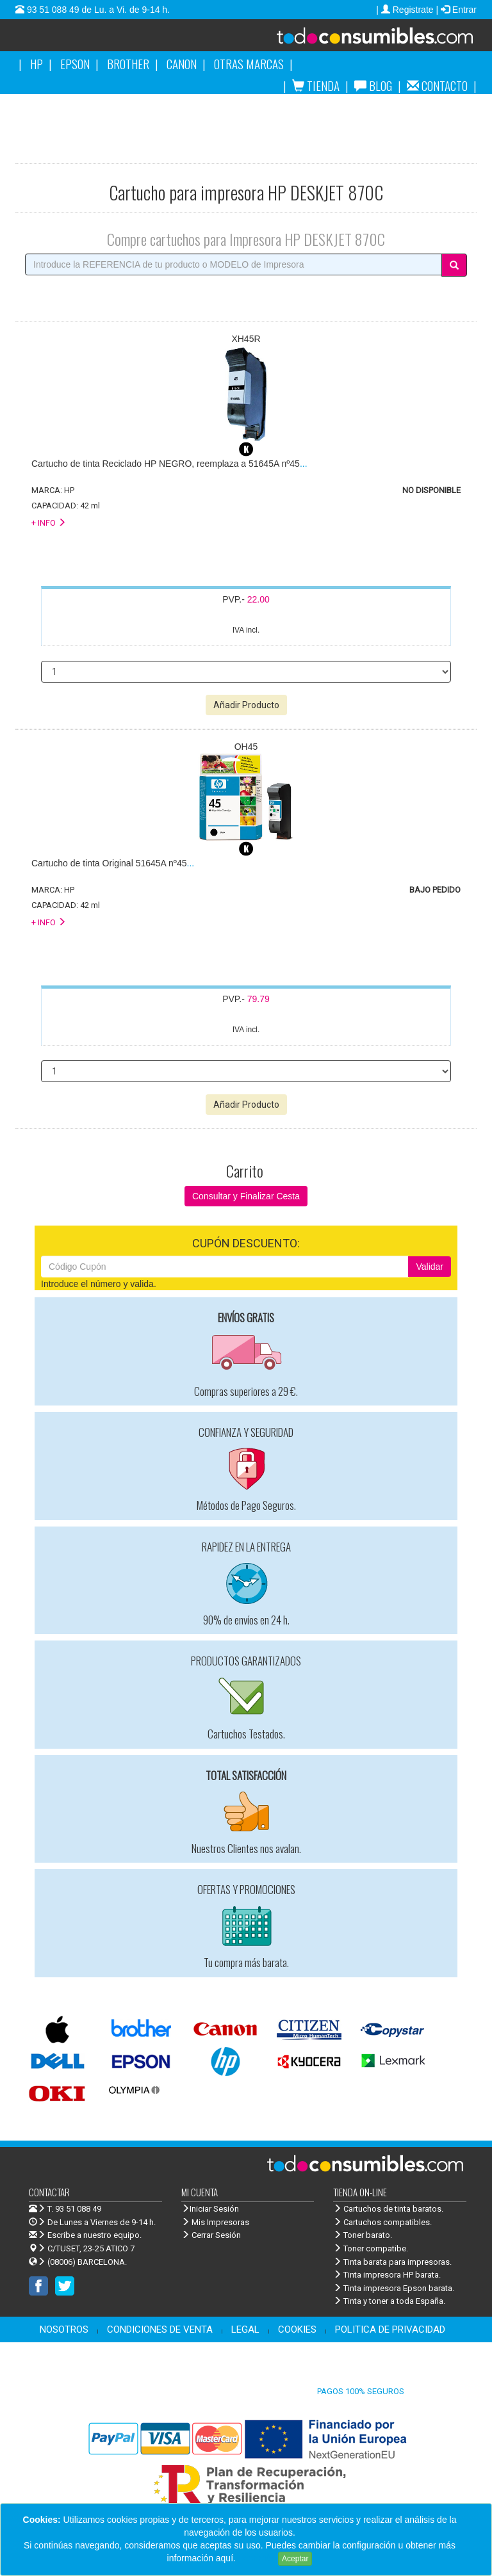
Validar (429, 1266)
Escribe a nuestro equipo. (85, 2235)
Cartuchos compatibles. (382, 2222)
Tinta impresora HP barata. (387, 2275)
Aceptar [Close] (295, 2558)
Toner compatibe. (370, 2248)
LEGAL (245, 2329)
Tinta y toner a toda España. (389, 2301)
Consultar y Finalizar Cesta (246, 1196)
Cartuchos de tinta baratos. (388, 2209)
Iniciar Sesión (210, 2209)
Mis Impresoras (215, 2222)
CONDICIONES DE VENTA (160, 2329)
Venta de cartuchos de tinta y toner (358, 40)
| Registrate (406, 9)
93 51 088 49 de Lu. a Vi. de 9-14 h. (97, 9)
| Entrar (456, 9)
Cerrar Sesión (211, 2235)
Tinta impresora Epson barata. (393, 2288)
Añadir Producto (246, 705)
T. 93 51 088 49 (74, 2209)
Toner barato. (362, 2235)
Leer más (256, 2558)
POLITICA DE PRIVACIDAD (390, 2329)
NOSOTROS (64, 2329)
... (169, 463)
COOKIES (297, 2329)
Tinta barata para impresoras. (392, 2262)
